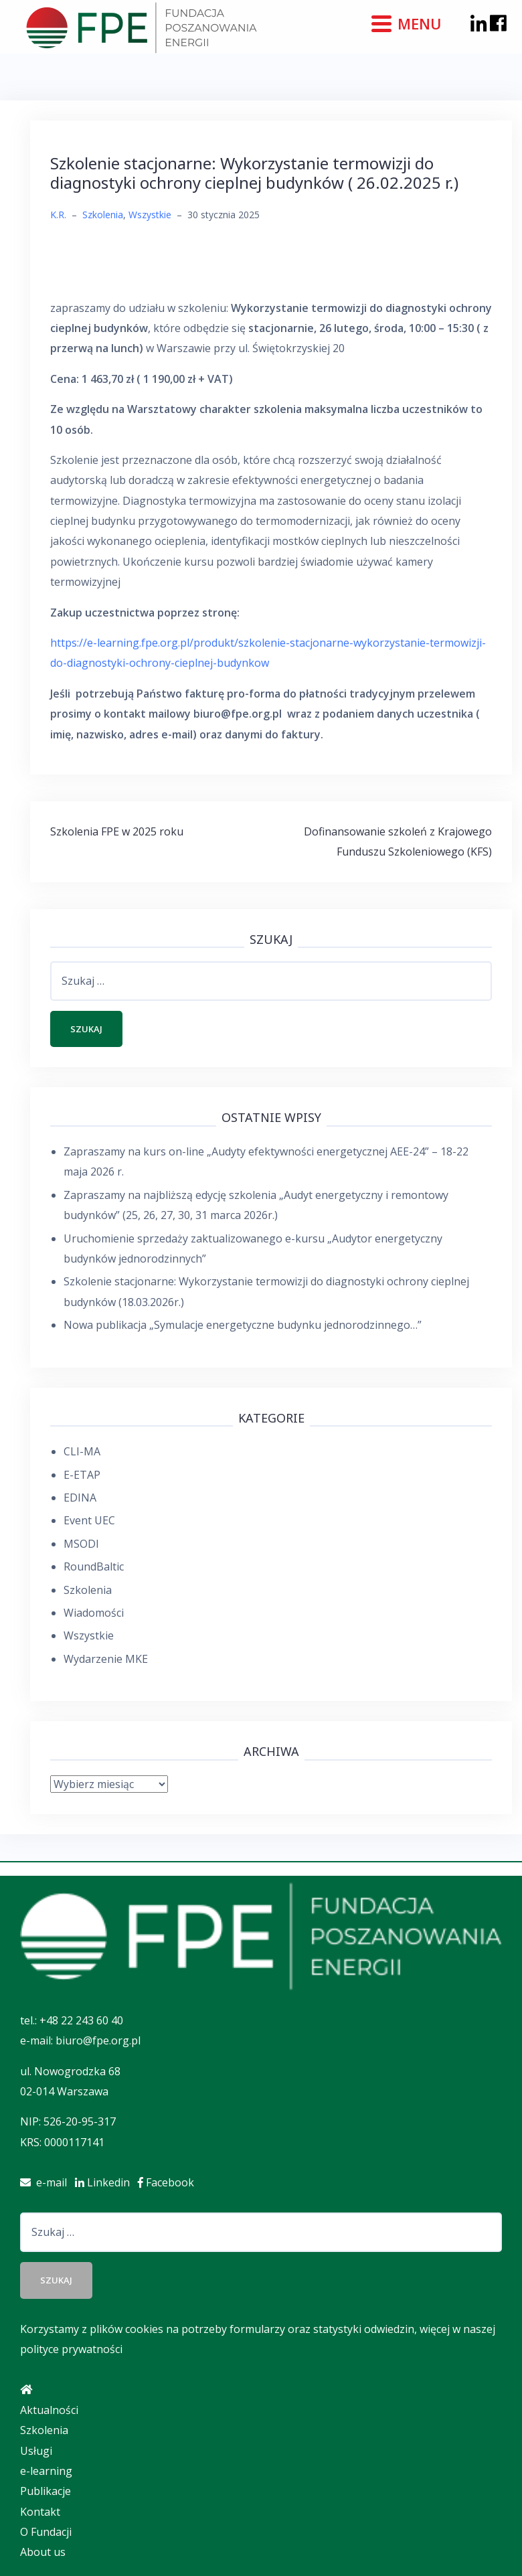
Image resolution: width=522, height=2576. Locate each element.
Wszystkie (149, 214)
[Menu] (408, 22)
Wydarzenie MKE (106, 1659)
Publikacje (45, 2491)
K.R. (58, 214)
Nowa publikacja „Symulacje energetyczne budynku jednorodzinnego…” (243, 1324)
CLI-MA (82, 1451)
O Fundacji (46, 2531)
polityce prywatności (71, 2349)
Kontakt (40, 2511)
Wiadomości (94, 1612)
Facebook (168, 2182)
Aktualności (49, 2410)
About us (43, 2552)
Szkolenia (102, 214)
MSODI (81, 1543)
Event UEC (89, 1520)
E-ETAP (82, 1474)
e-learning (46, 2471)
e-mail (47, 2182)
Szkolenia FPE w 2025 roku (116, 831)
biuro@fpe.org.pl (98, 2040)
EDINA (80, 1497)
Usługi (36, 2450)
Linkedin (106, 2182)
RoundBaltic (94, 1566)
